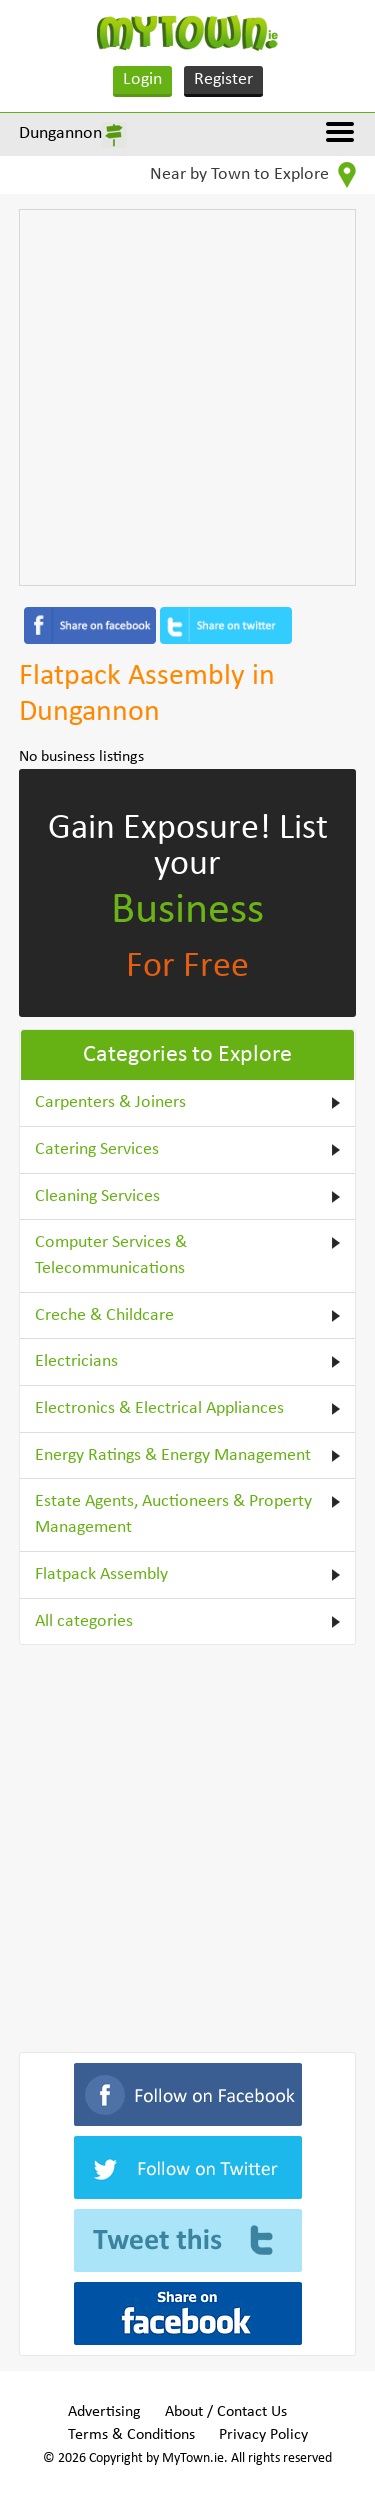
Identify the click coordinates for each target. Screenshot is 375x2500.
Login (142, 79)
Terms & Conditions (131, 2435)
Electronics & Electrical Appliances (159, 1408)
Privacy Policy (263, 2435)
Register (223, 79)
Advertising (104, 2412)
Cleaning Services (97, 1196)
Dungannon (60, 133)
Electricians (76, 1361)
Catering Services (97, 1149)
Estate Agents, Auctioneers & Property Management (173, 1514)
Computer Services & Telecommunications (111, 1255)
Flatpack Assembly (101, 1574)
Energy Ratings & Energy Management (173, 1455)
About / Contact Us (226, 2412)
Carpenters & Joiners (110, 1102)
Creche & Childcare (104, 1315)
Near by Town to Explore (253, 175)
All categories (84, 1621)
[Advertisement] (187, 397)
